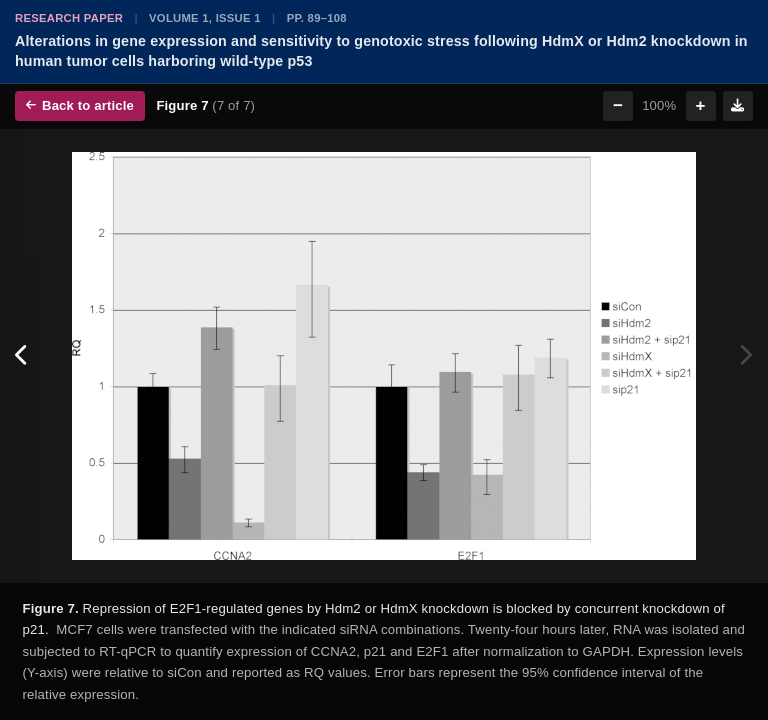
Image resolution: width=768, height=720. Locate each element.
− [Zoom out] (618, 105)
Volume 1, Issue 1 (205, 18)
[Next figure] (745, 356)
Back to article (80, 105)
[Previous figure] (22, 356)
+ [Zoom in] (701, 105)
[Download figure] (738, 106)
